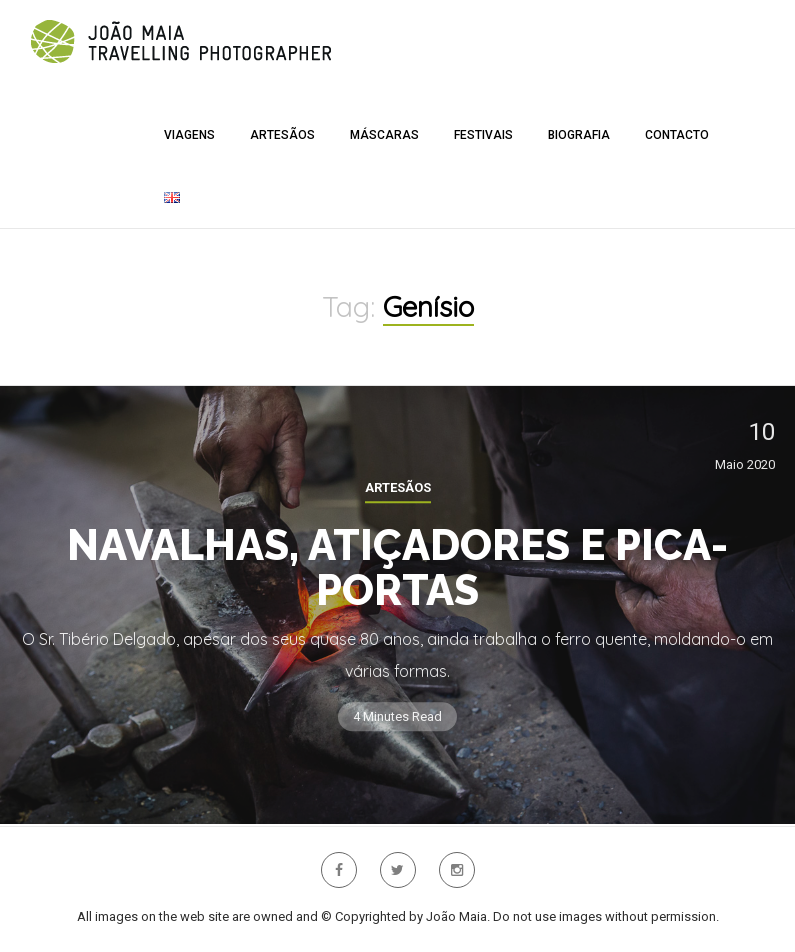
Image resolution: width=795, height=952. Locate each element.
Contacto (677, 135)
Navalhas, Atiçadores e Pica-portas (397, 568)
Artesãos (282, 135)
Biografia (579, 135)
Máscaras (384, 135)
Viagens (189, 135)
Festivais (483, 135)
